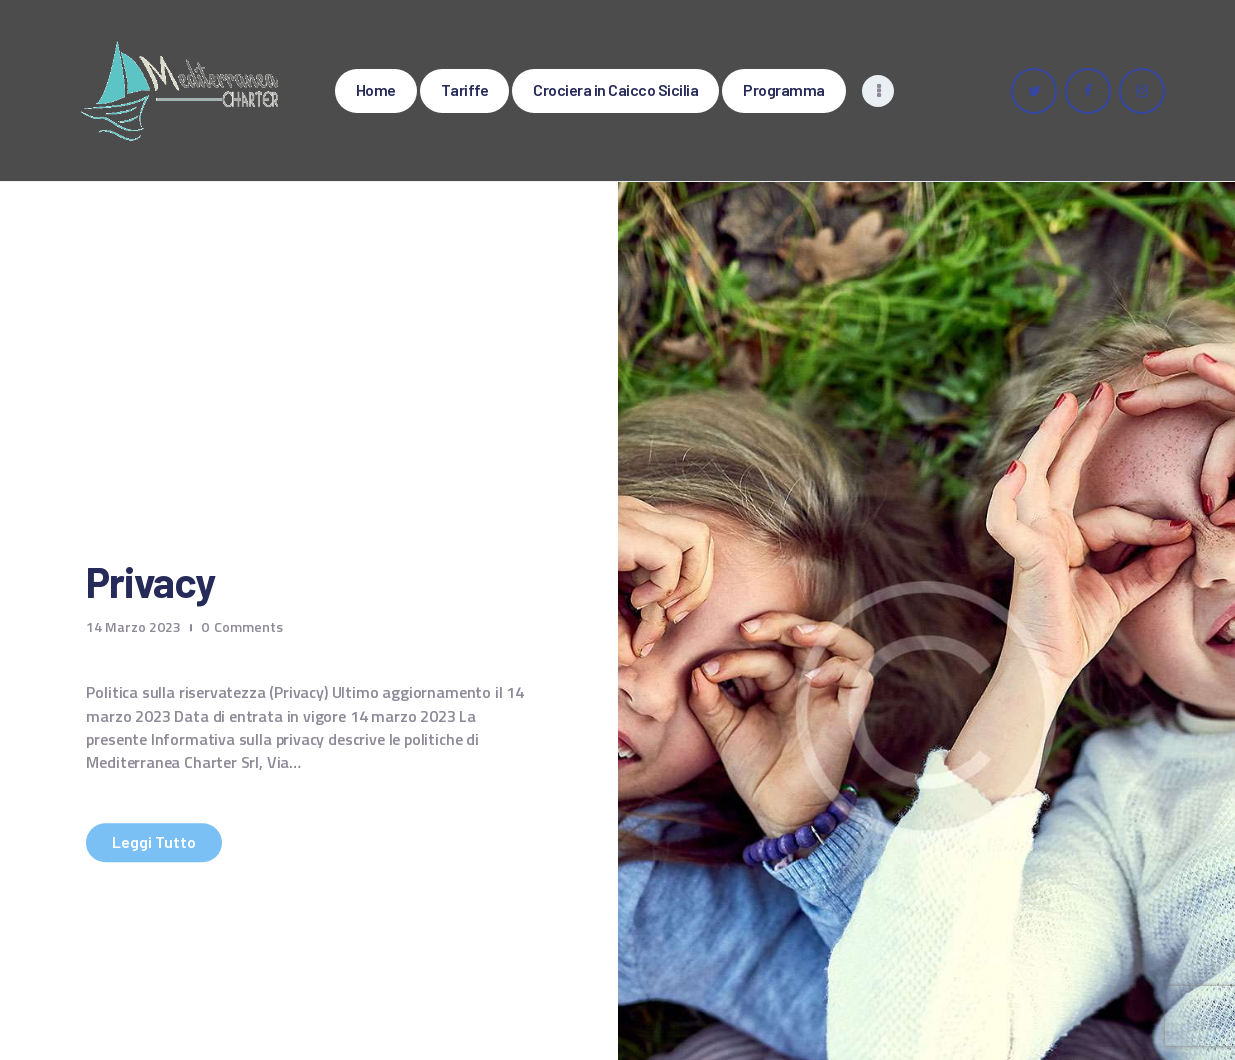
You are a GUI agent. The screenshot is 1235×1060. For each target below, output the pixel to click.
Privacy (150, 582)
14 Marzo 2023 (133, 626)
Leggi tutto (154, 842)
